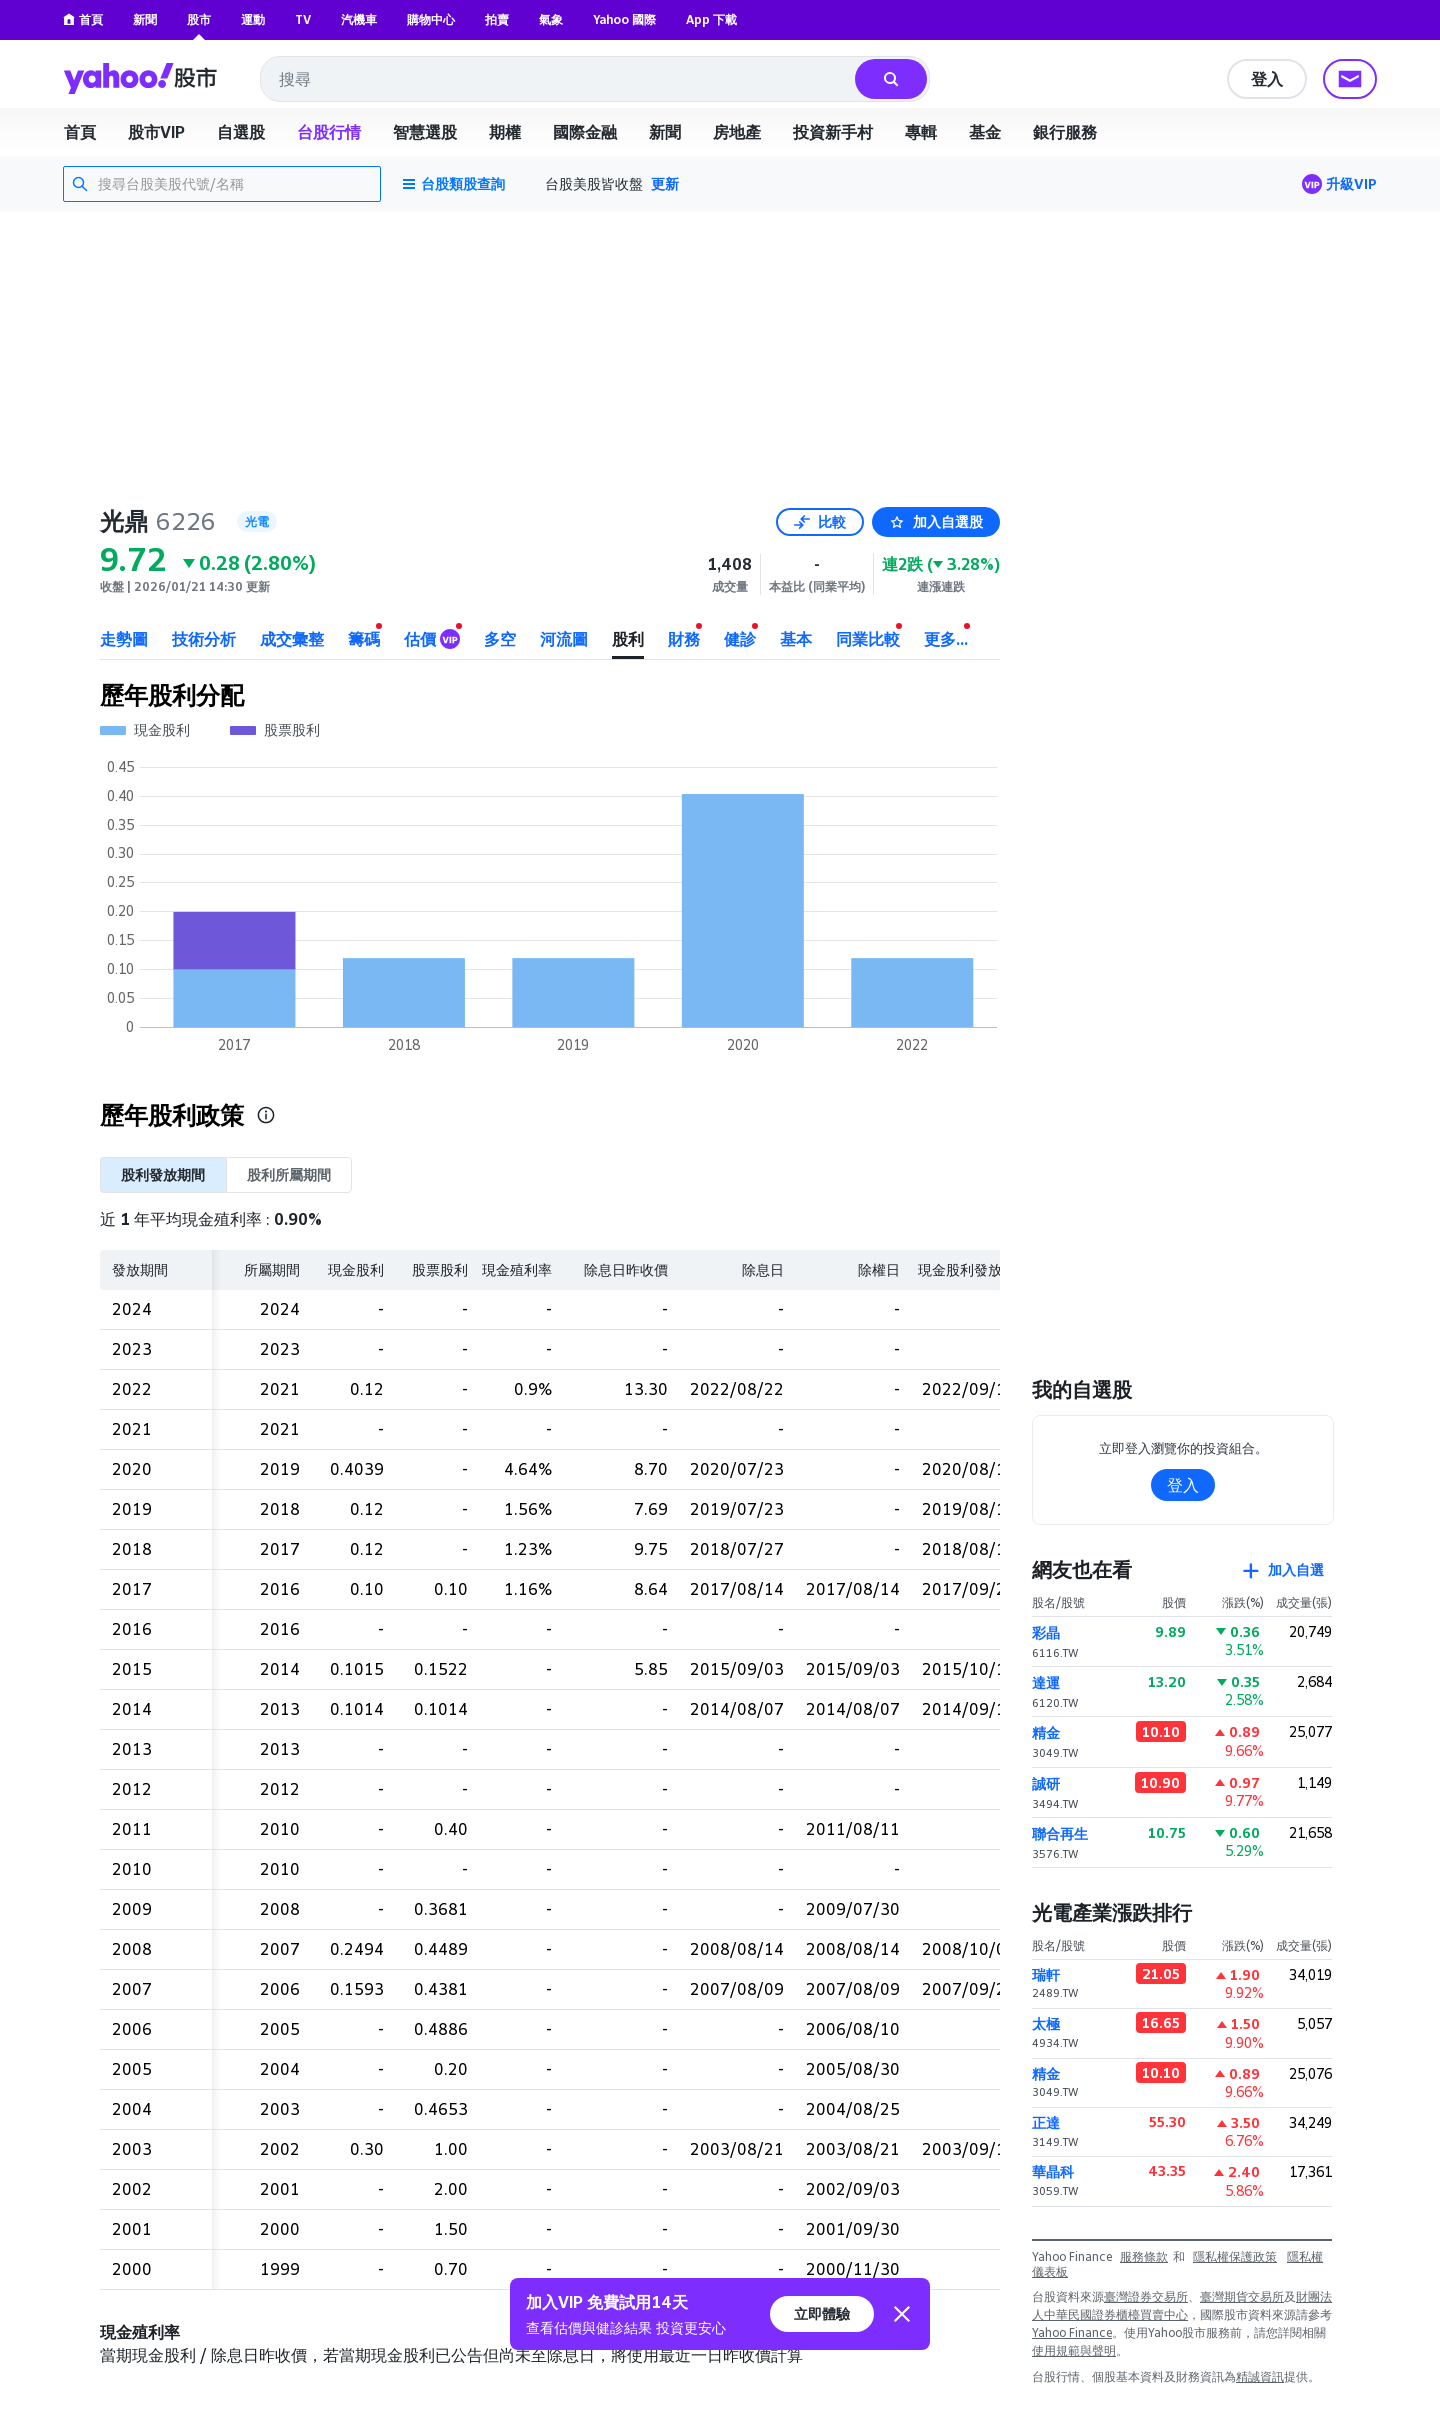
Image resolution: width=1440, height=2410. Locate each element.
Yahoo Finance (1072, 2332)
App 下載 (711, 19)
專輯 (921, 132)
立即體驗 (822, 2313)
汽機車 (359, 19)
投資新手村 (833, 132)
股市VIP (156, 132)
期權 (505, 132)
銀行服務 (1065, 132)
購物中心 (431, 19)
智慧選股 (425, 132)
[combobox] (559, 79)
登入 (1267, 79)
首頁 (83, 19)
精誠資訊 (1260, 2376)
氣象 (551, 19)
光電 (257, 521)
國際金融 (585, 132)
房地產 (737, 132)
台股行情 (329, 132)
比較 (820, 521)
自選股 (241, 132)
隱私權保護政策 (1235, 2256)
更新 (665, 183)
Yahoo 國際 (624, 19)
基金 (985, 132)
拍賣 (497, 19)
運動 (253, 19)
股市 (199, 19)
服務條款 (1144, 2256)
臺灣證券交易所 (1146, 2296)
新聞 (145, 19)
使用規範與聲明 (1074, 2350)
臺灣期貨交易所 (1242, 2296)
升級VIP (1351, 183)
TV (303, 19)
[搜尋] (891, 79)
